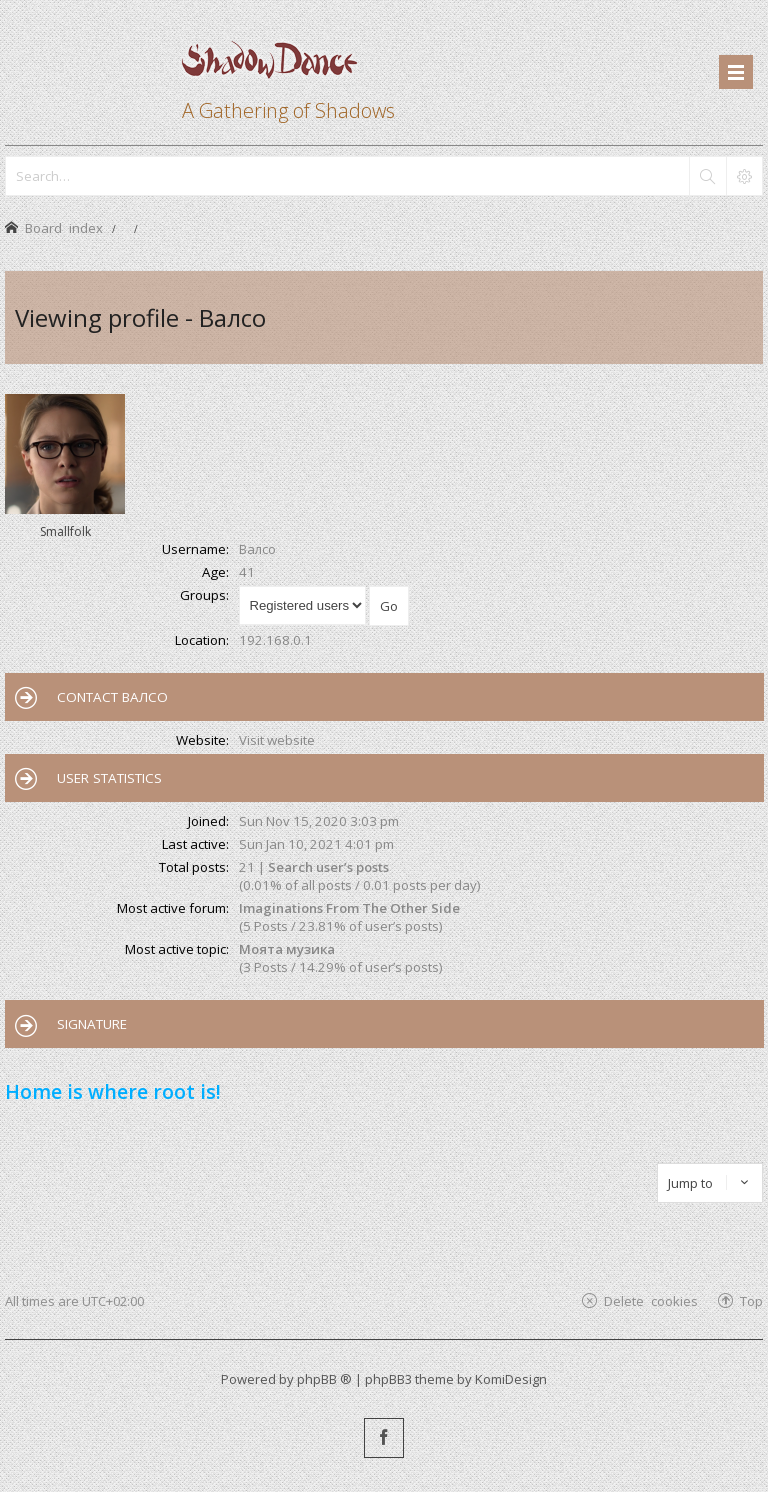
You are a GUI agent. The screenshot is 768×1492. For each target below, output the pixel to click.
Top (751, 1300)
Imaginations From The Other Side (349, 908)
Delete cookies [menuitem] (651, 1300)
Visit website (277, 740)
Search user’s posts (328, 867)
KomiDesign (511, 1379)
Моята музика (287, 949)
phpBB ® (324, 1379)
